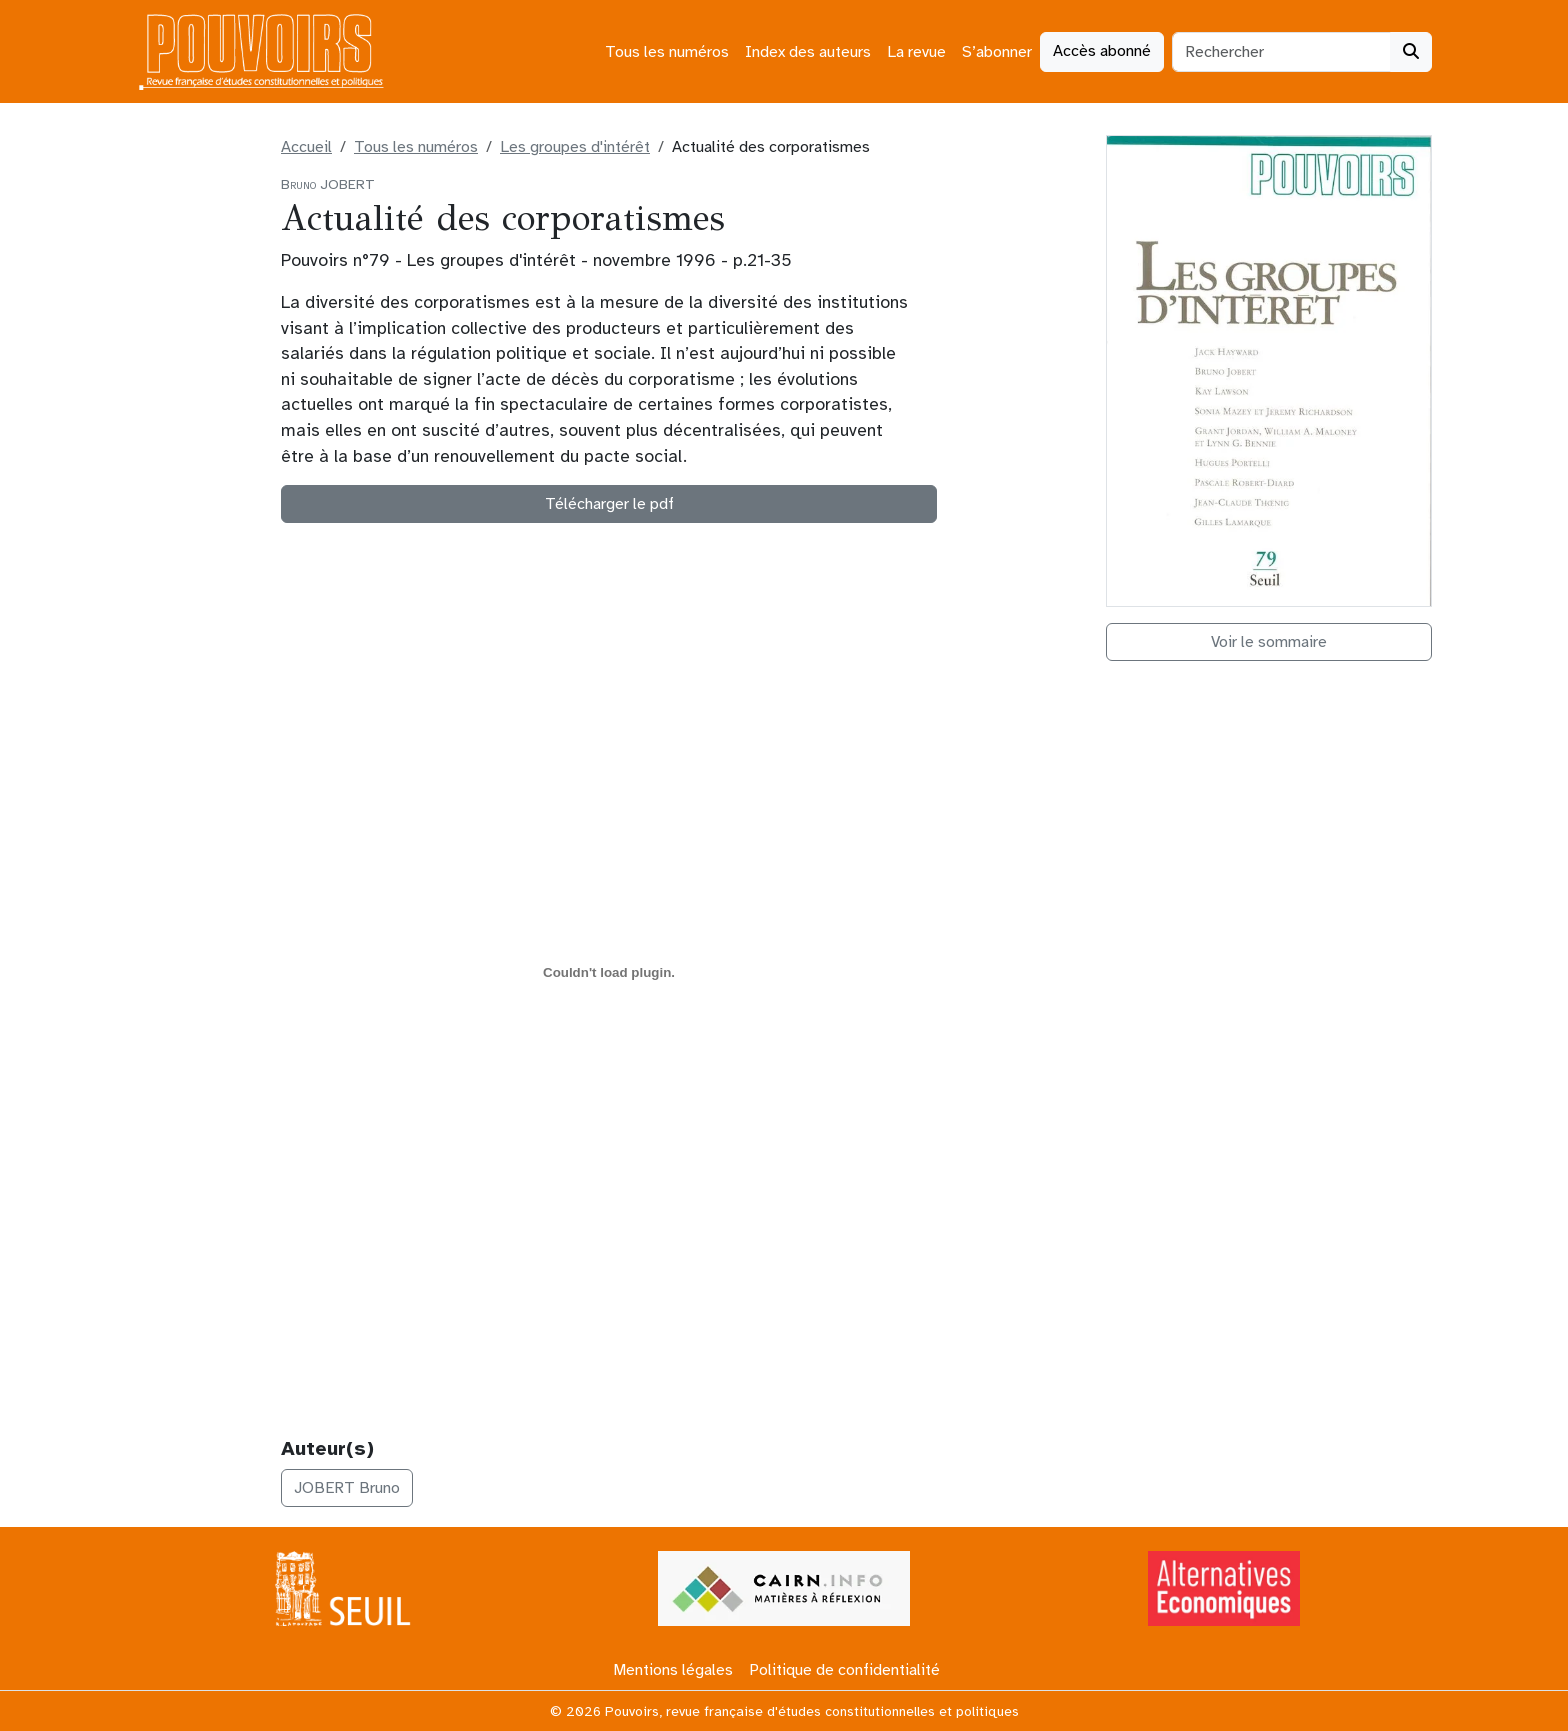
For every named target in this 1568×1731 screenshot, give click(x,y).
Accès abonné (1102, 51)
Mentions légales (673, 1670)
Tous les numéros (667, 52)
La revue (916, 52)
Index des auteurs (808, 52)
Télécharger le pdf (609, 504)
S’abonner (997, 52)
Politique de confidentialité (844, 1670)
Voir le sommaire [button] (1269, 642)
